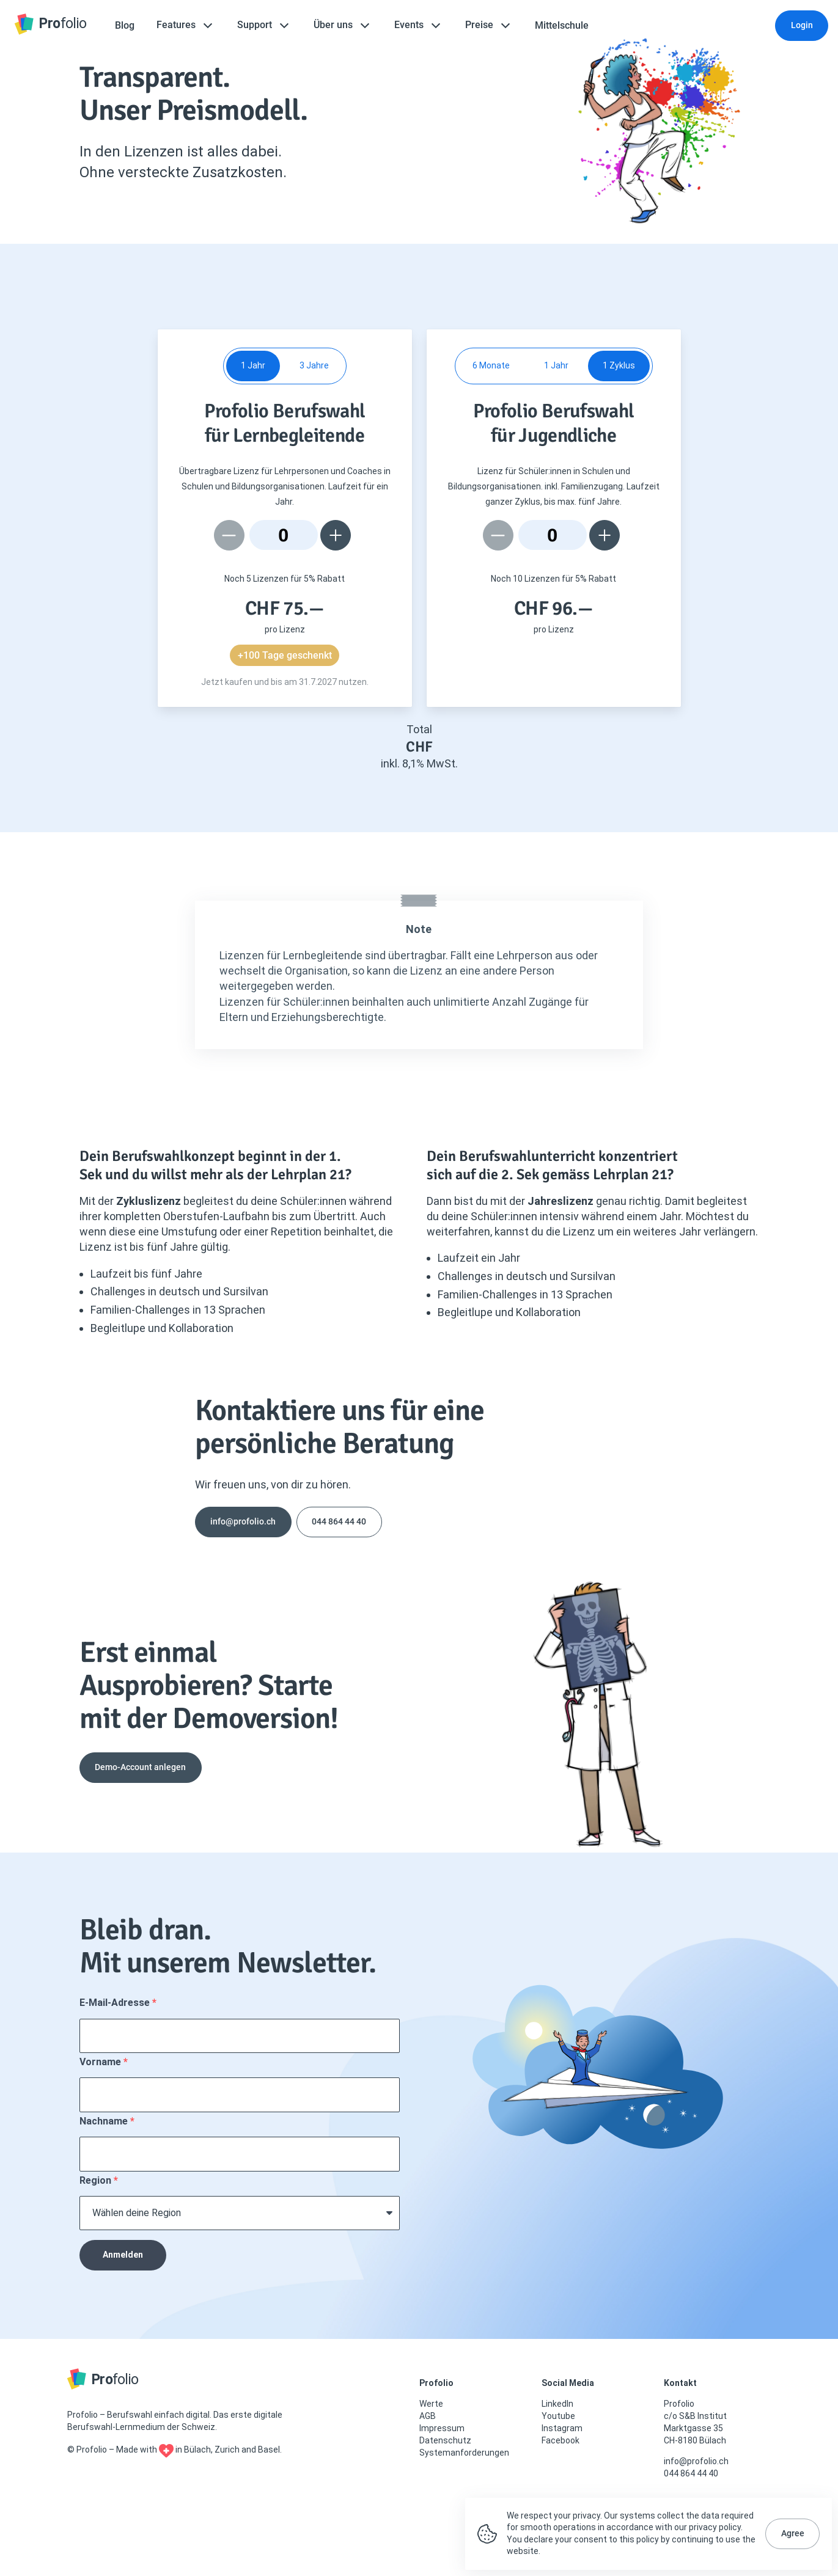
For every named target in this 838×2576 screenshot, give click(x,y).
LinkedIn (557, 2404)
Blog (124, 25)
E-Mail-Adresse (115, 2002)
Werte (431, 2404)
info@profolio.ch (243, 1521)
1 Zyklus (619, 365)
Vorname (101, 2062)
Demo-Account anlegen (140, 1767)
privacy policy (715, 2527)
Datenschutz (445, 2440)
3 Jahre (314, 365)
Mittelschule (562, 25)
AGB (427, 2416)
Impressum (442, 2428)
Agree (792, 2533)
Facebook (560, 2440)
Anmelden (123, 2254)
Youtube (558, 2416)
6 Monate (491, 365)
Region (96, 2180)
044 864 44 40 (339, 1521)
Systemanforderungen (464, 2452)
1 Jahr (253, 365)
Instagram (562, 2428)
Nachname (104, 2121)
